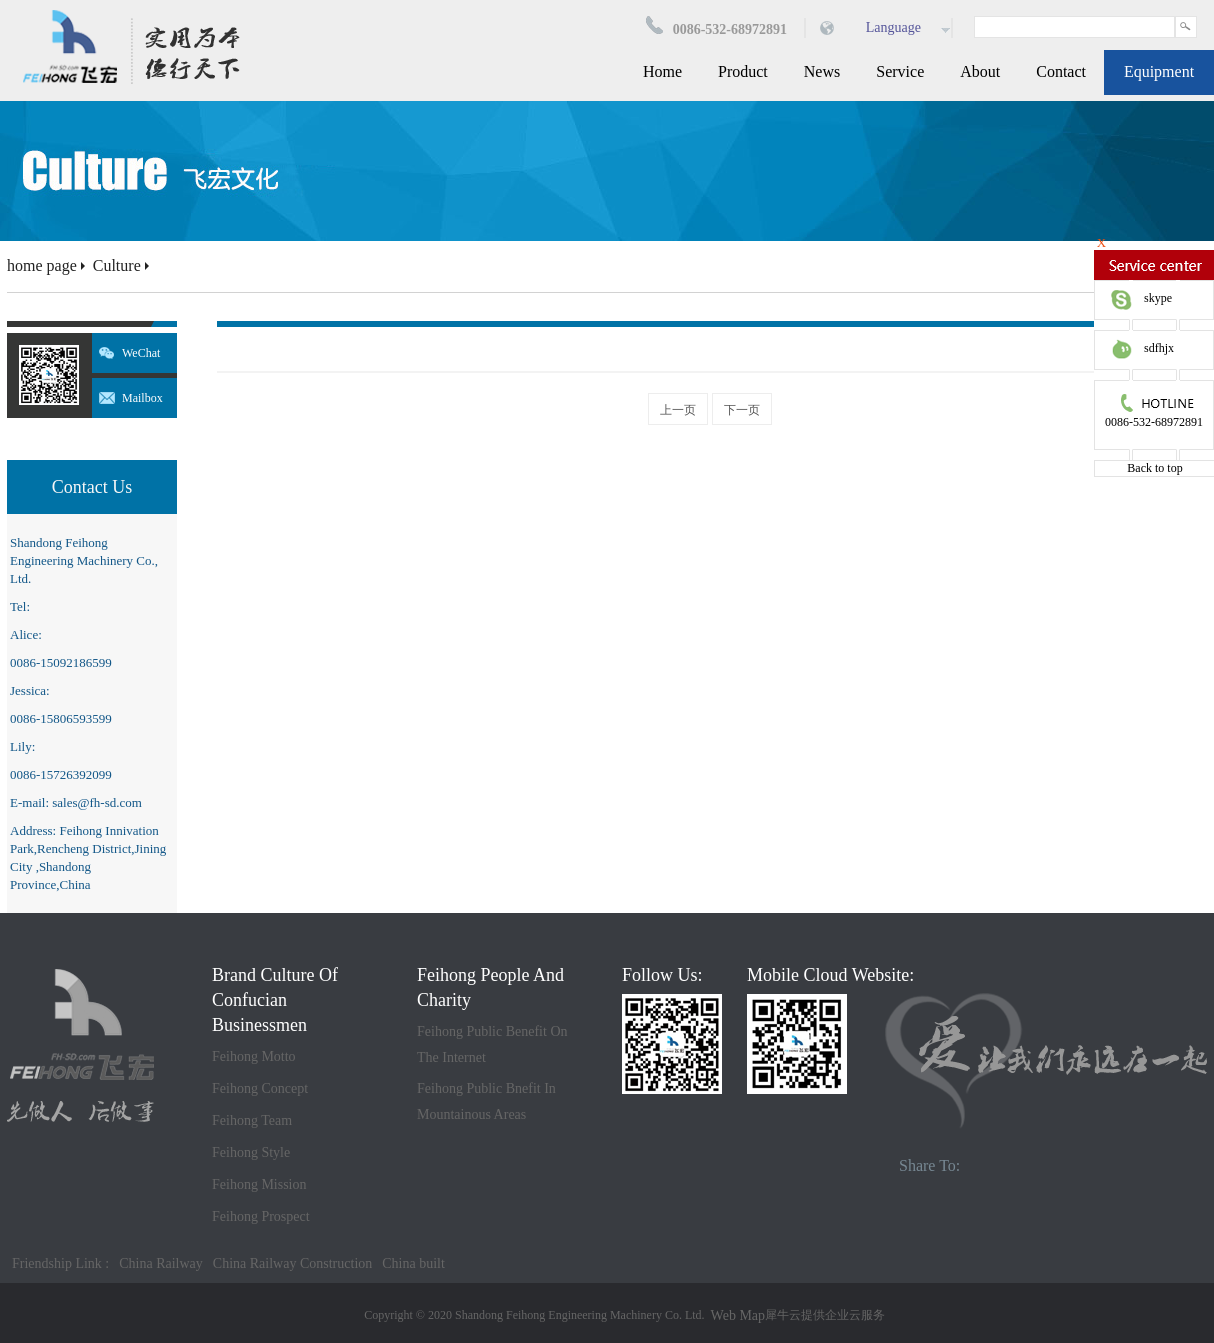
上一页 (678, 410)
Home (662, 71)
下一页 (742, 410)
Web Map (738, 1315)
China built (413, 1263)
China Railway (161, 1263)
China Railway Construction (292, 1263)
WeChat (141, 353)
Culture (117, 265)
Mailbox (142, 398)
